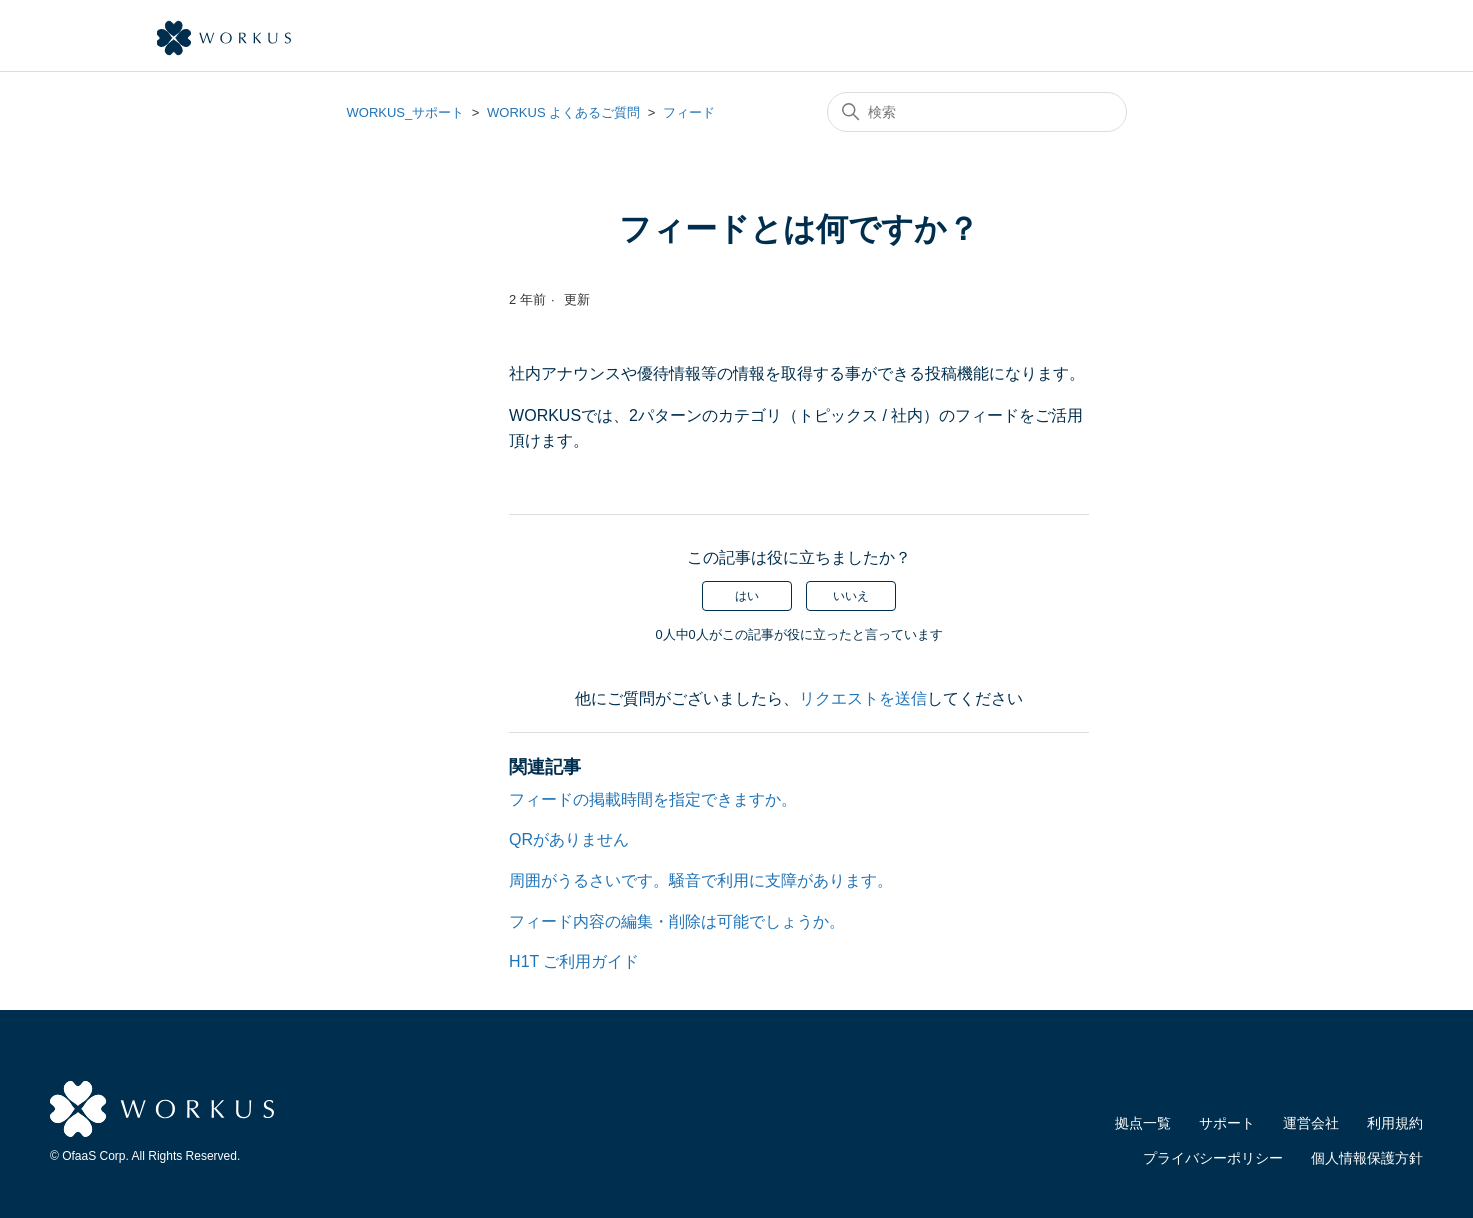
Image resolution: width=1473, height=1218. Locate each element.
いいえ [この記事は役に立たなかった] (851, 596)
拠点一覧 (1143, 1123)
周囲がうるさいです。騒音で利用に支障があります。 (701, 880)
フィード (689, 112)
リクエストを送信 (863, 698)
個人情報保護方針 (1367, 1158)
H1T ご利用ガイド (574, 961)
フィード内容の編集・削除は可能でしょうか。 (677, 921)
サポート (1227, 1123)
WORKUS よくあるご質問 (563, 112)
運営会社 (1311, 1123)
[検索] (977, 112)
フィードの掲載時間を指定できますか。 (653, 799)
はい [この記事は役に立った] (747, 596)
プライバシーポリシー (1213, 1158)
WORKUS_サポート (406, 112)
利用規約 (1395, 1123)
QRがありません (569, 839)
